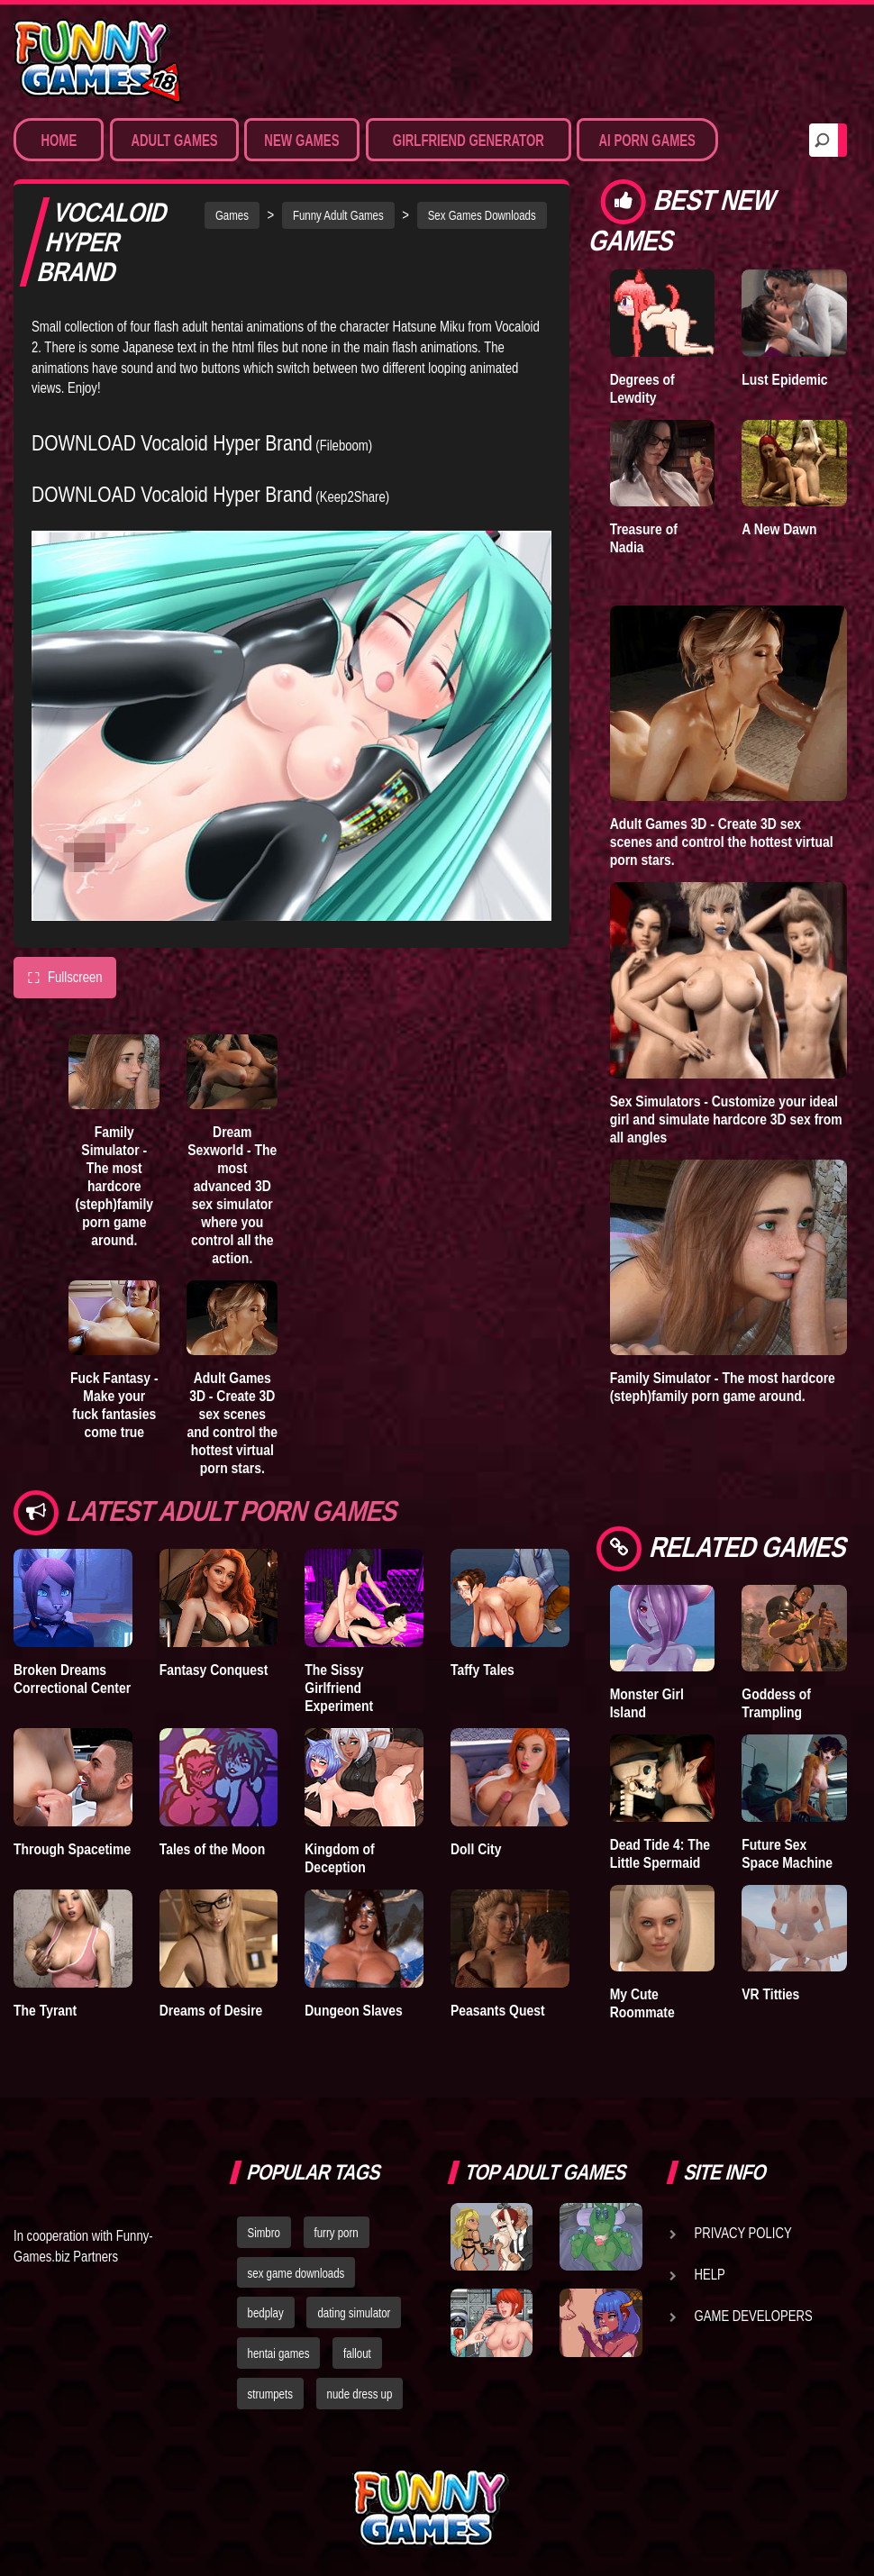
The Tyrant (45, 2010)
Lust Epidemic (784, 379)
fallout (357, 2353)
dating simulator (353, 2313)
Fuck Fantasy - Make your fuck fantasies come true (114, 1405)
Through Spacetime (72, 1849)
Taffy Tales (482, 1670)
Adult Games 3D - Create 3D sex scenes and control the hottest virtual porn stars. (232, 1423)
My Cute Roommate (642, 2003)
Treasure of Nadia (644, 538)
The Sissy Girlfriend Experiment (339, 1688)
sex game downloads (296, 2273)
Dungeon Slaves (353, 2010)
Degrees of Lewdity (642, 388)
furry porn (336, 2233)
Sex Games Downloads (482, 215)
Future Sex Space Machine (787, 1853)
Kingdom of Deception (339, 1858)
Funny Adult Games (338, 215)
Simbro (264, 2233)
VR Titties (770, 1994)
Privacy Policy (743, 2233)
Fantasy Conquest (214, 1670)
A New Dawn (779, 529)
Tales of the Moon (212, 1849)
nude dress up (360, 2394)
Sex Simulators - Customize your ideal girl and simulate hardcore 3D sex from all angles (726, 1119)
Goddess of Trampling (776, 1703)
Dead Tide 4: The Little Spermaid (660, 1853)
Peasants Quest (498, 2010)
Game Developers (754, 2315)
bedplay (266, 2313)
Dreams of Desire (211, 2010)
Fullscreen (65, 977)
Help (710, 2274)
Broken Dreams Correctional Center (72, 1679)
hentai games (279, 2353)
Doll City (476, 1849)
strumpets (270, 2394)
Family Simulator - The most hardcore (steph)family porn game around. (114, 1186)
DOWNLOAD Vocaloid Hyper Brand (172, 443)
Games (232, 215)
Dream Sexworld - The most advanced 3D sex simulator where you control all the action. (232, 1195)
